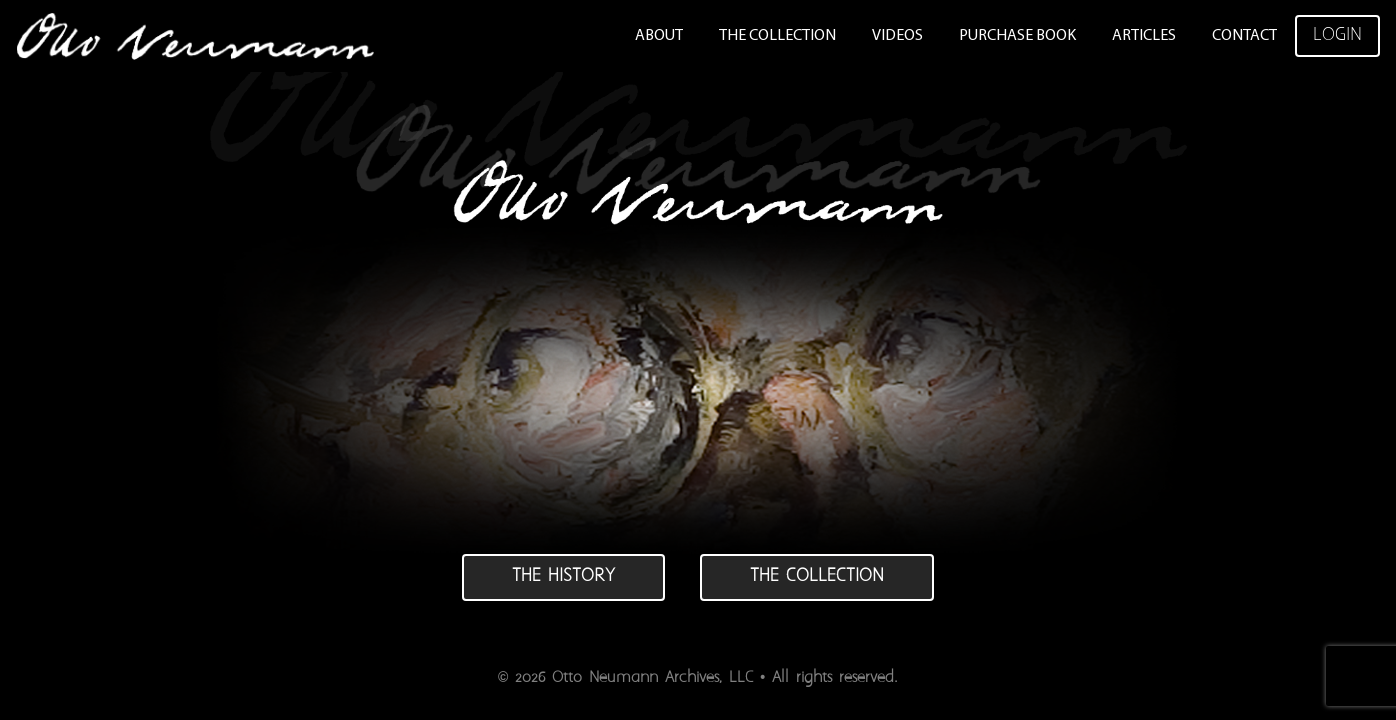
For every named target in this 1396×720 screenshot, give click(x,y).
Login (1337, 35)
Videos (897, 36)
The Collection (777, 36)
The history (563, 576)
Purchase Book (1017, 36)
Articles (1144, 36)
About (659, 36)
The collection (817, 576)
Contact (1244, 36)
